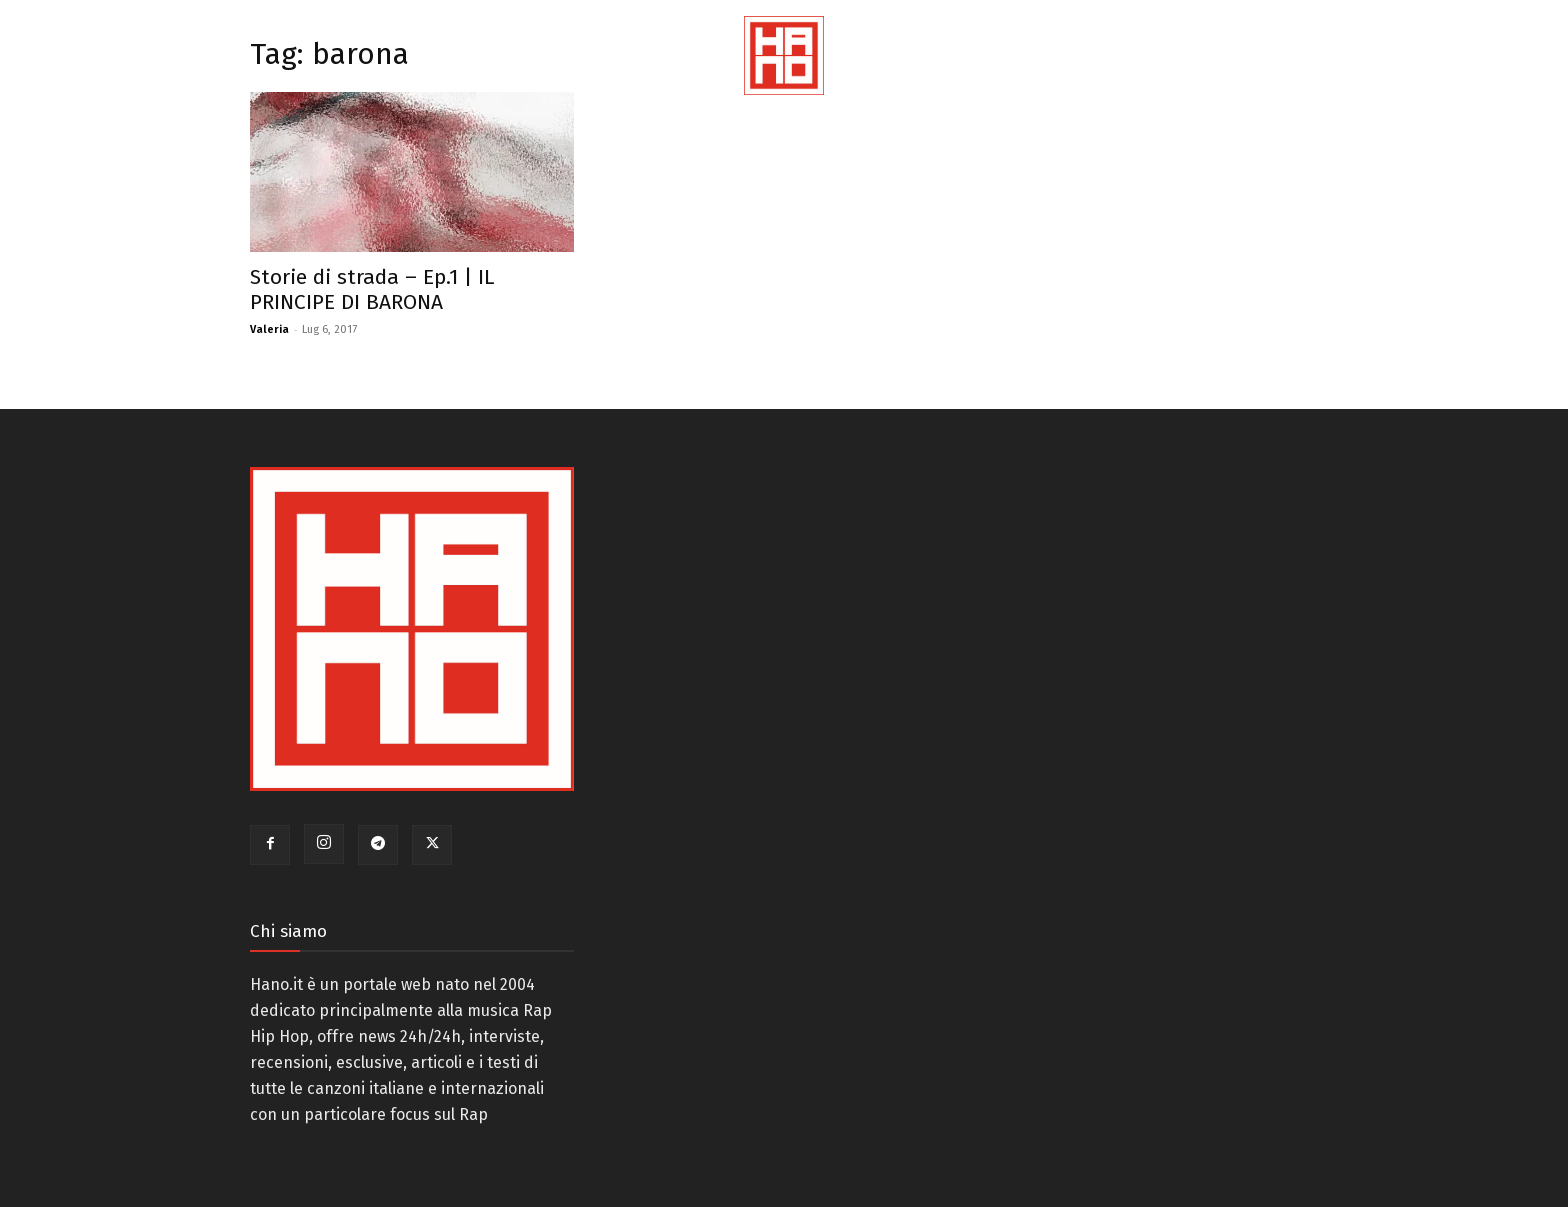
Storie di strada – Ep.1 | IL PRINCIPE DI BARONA (372, 289)
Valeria (269, 329)
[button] (1527, 80)
